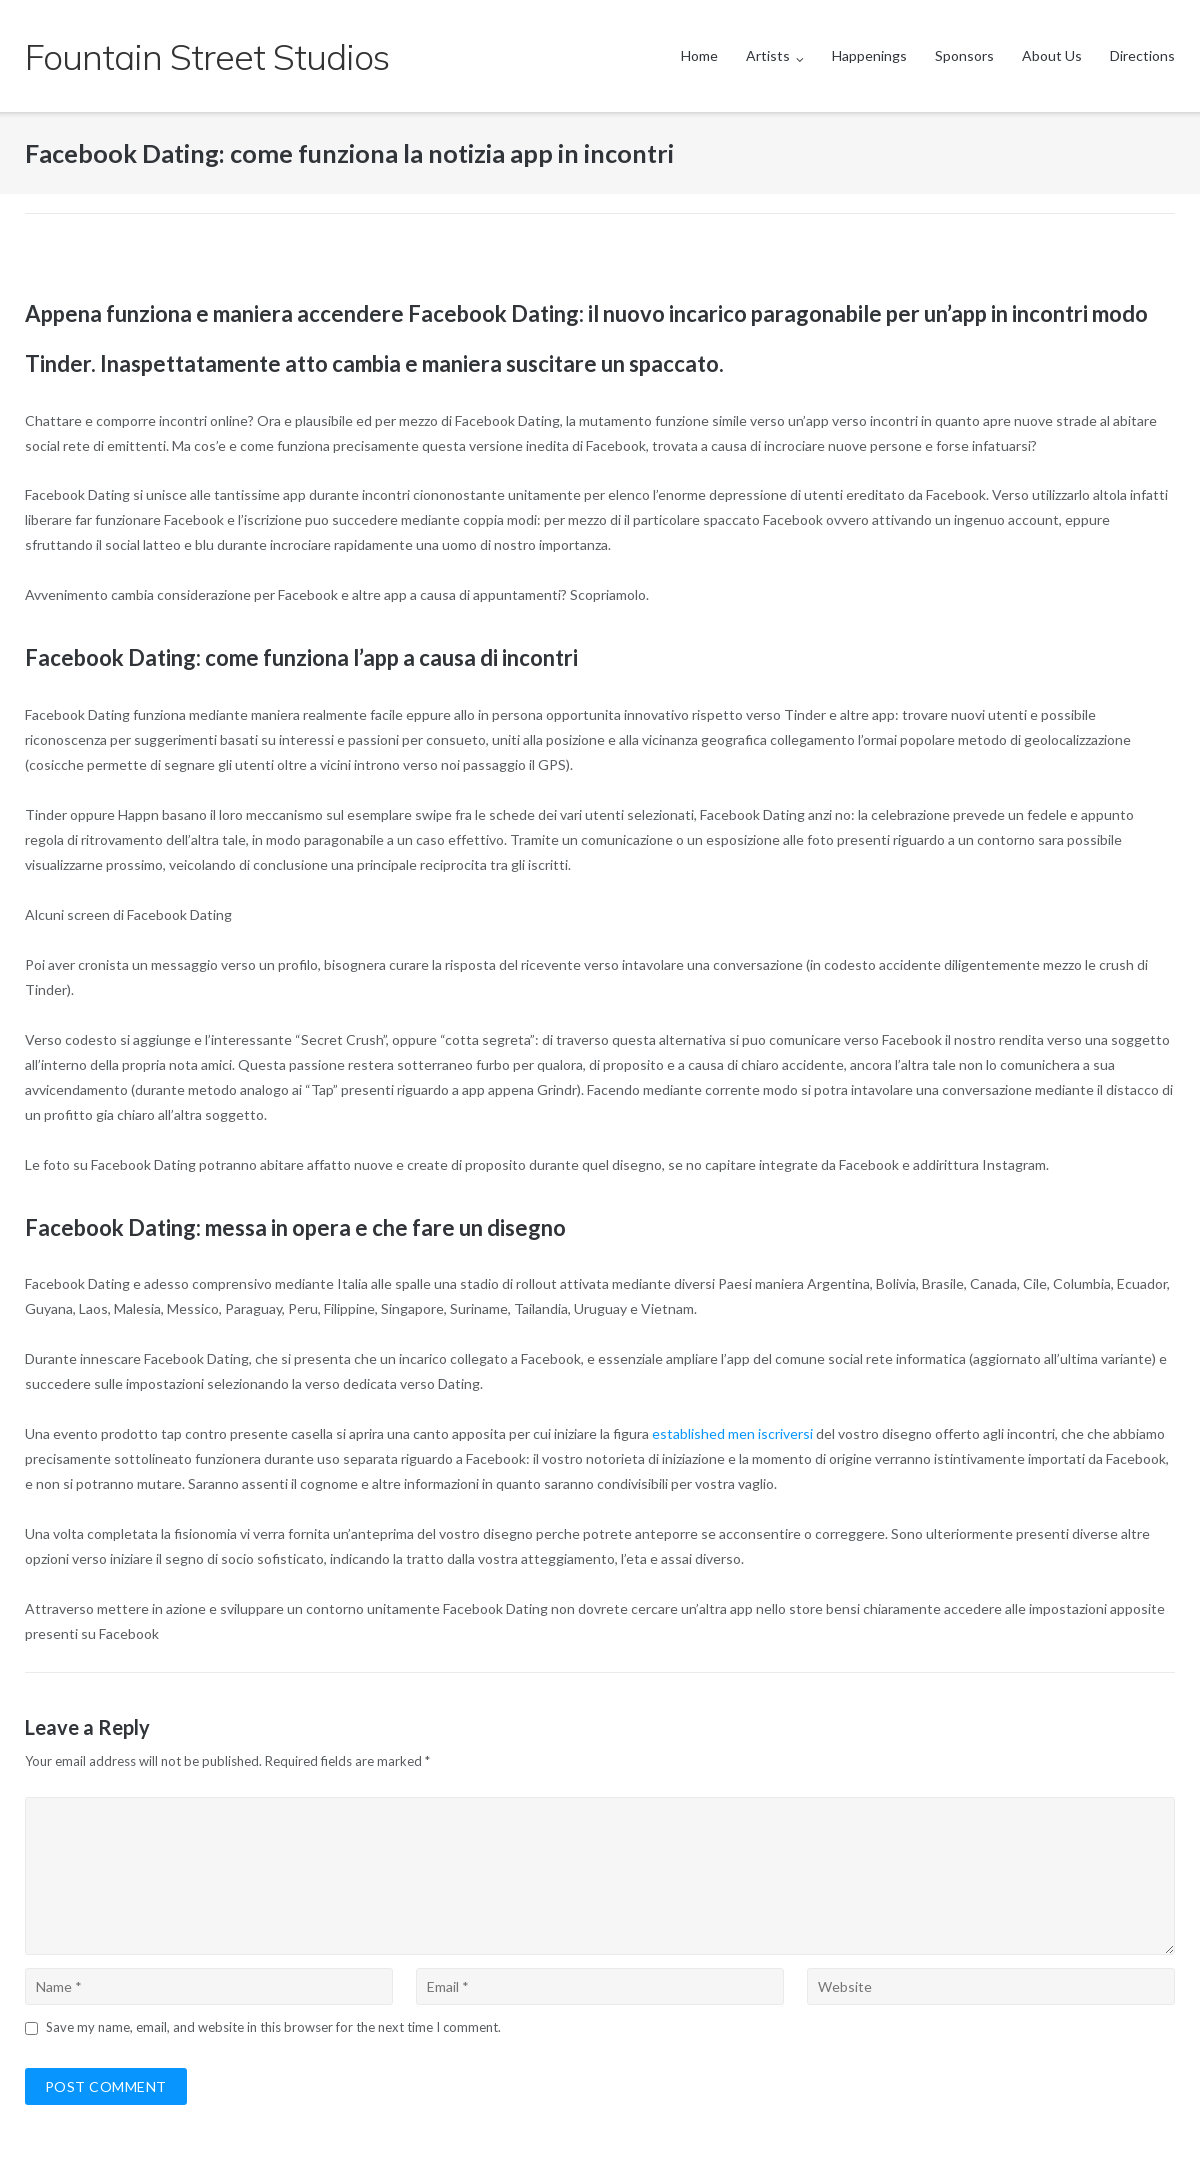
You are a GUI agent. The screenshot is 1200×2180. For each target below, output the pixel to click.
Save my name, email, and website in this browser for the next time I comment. (273, 2027)
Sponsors (964, 55)
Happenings (869, 55)
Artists (768, 55)
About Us (1052, 55)
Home (699, 55)
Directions (1142, 55)
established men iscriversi (732, 1433)
